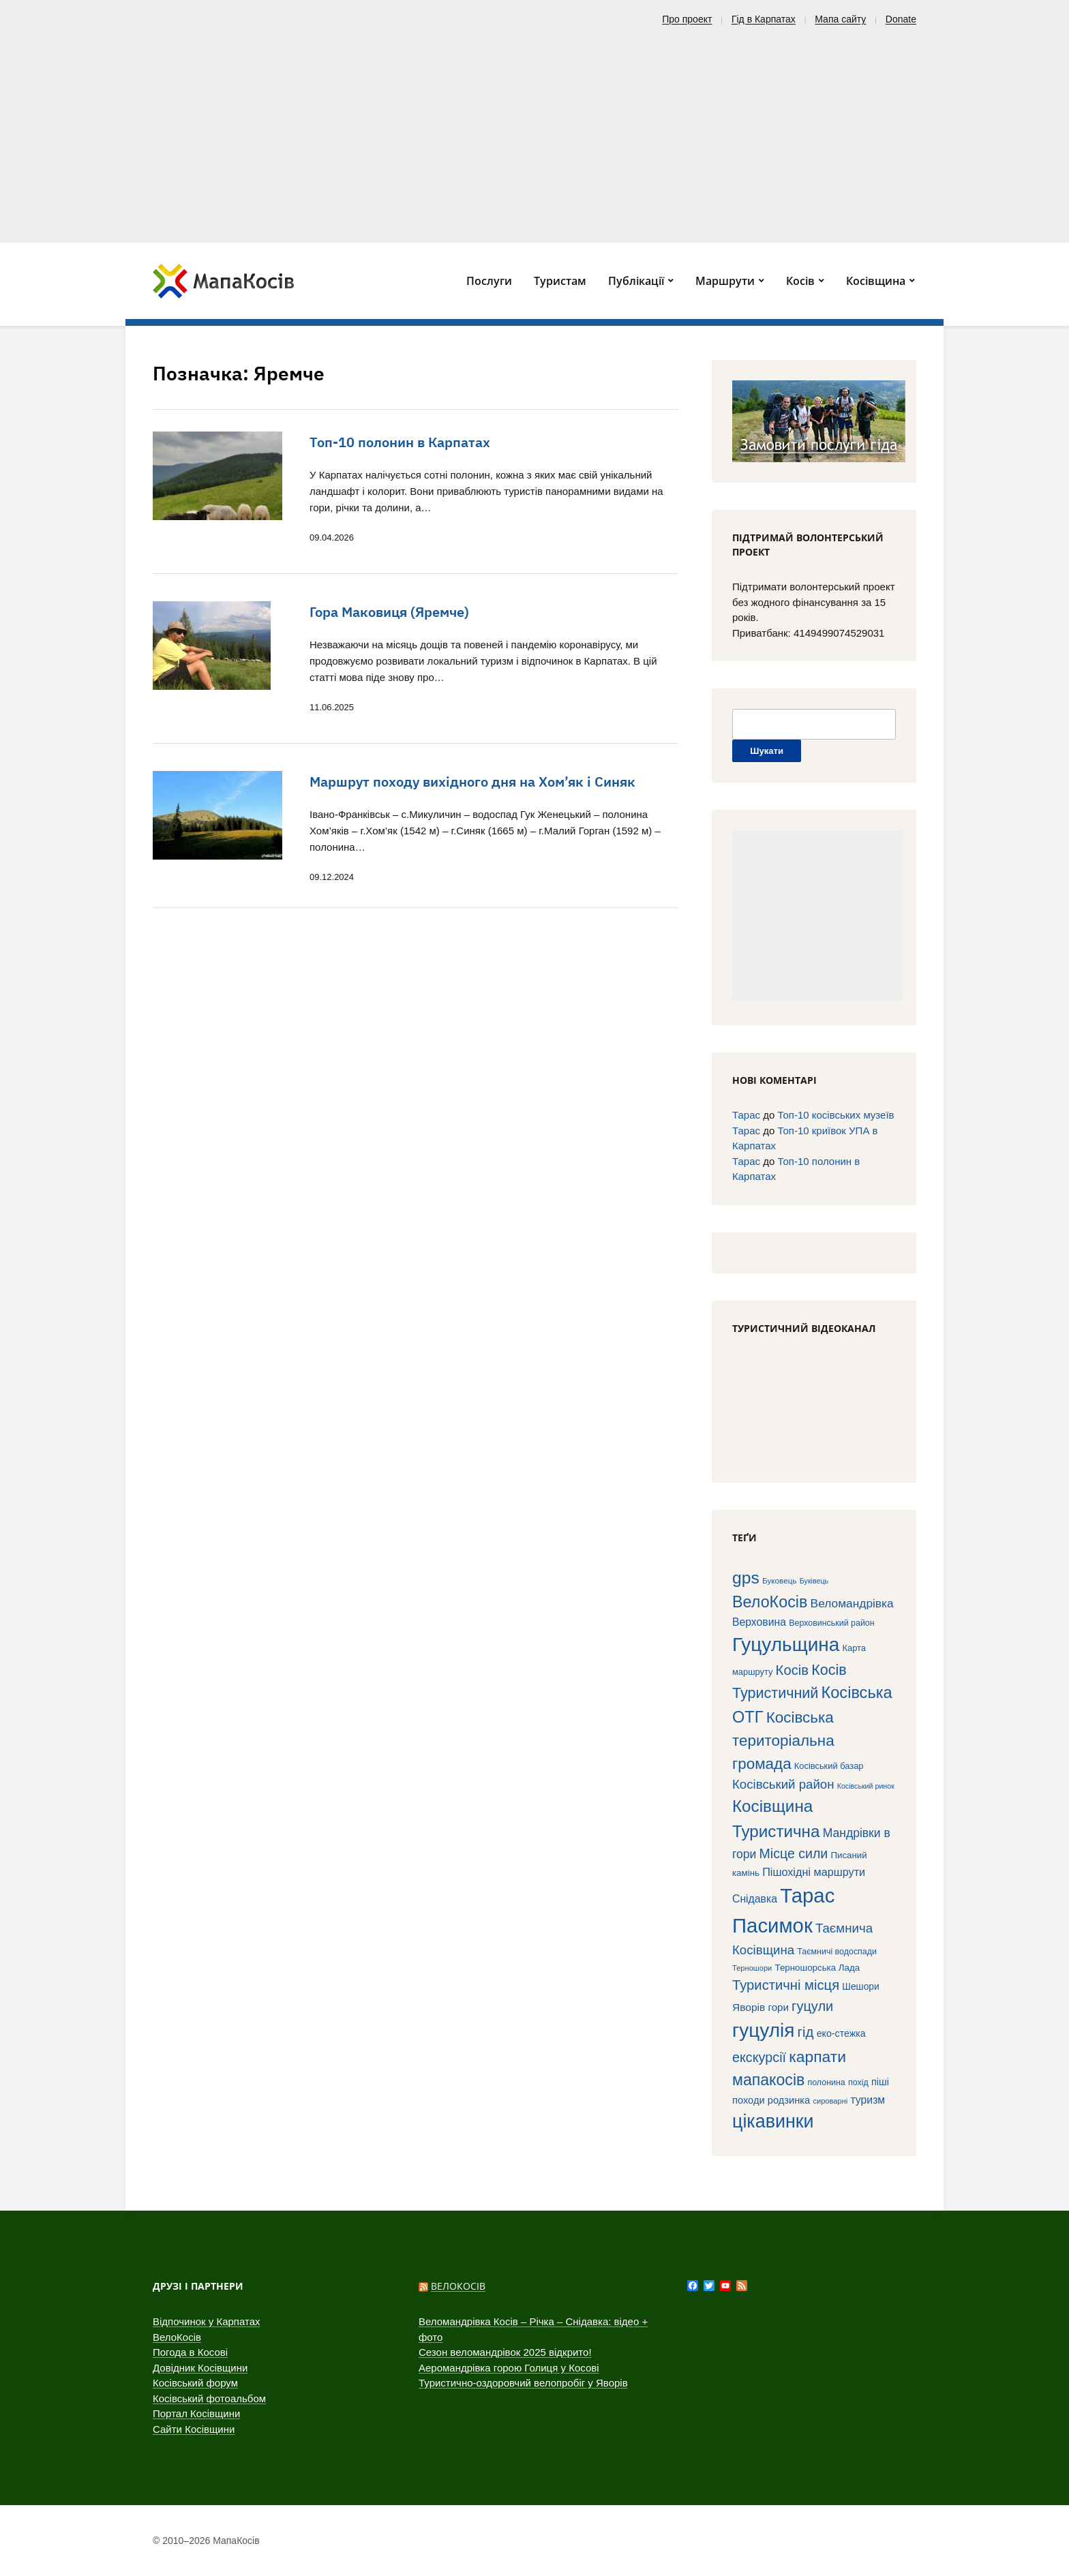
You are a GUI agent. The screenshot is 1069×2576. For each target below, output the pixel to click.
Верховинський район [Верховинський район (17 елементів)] (831, 1623)
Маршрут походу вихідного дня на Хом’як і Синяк (472, 781)
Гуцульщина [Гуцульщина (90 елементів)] (785, 1644)
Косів (800, 280)
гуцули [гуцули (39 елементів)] (812, 2006)
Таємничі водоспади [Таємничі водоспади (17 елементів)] (837, 1951)
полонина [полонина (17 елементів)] (826, 2082)
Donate (901, 19)
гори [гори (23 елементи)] (778, 2007)
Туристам (560, 280)
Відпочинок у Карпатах (206, 2321)
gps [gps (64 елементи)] (745, 1578)
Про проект (687, 19)
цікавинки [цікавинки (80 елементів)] (773, 2121)
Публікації (636, 280)
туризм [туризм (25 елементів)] (867, 2100)
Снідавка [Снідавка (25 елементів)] (754, 1899)
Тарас (746, 1115)
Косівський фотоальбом (209, 2398)
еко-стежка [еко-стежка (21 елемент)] (841, 2033)
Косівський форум (195, 2383)
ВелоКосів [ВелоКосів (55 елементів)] (769, 1602)
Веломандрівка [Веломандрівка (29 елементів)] (852, 1603)
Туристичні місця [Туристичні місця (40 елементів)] (785, 1985)
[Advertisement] (534, 129)
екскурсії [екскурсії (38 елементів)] (759, 2057)
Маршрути (725, 280)
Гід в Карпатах (764, 19)
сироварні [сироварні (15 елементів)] (830, 2101)
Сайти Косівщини (194, 2429)
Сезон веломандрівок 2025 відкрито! (505, 2352)
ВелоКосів (177, 2337)
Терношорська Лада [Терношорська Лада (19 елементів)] (817, 1968)
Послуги (489, 280)
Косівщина (875, 280)
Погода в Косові (190, 2352)
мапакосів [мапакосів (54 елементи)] (768, 2080)
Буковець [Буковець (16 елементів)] (779, 1580)
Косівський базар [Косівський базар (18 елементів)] (829, 1766)
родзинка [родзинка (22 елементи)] (789, 2100)
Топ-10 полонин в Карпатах (400, 442)
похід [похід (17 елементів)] (858, 2082)
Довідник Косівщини (200, 2368)
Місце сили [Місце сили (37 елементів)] (793, 1853)
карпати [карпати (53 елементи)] (817, 2056)
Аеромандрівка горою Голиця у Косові (509, 2368)
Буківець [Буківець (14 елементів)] (814, 1581)
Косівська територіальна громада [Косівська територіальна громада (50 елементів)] (783, 1740)
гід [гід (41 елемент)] (806, 2032)
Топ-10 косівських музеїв (835, 1115)
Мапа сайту (840, 19)
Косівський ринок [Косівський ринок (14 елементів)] (865, 1786)
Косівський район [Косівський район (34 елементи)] (783, 1784)
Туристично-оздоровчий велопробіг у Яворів (523, 2383)
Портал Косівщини (196, 2413)
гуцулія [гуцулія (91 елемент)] (763, 2030)
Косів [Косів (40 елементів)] (792, 1670)
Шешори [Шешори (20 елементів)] (860, 1987)
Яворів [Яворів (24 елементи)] (748, 2007)
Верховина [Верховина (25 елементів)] (759, 1622)
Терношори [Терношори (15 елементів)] (752, 1968)
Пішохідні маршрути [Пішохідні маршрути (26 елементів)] (813, 1872)
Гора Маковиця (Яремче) (389, 612)
